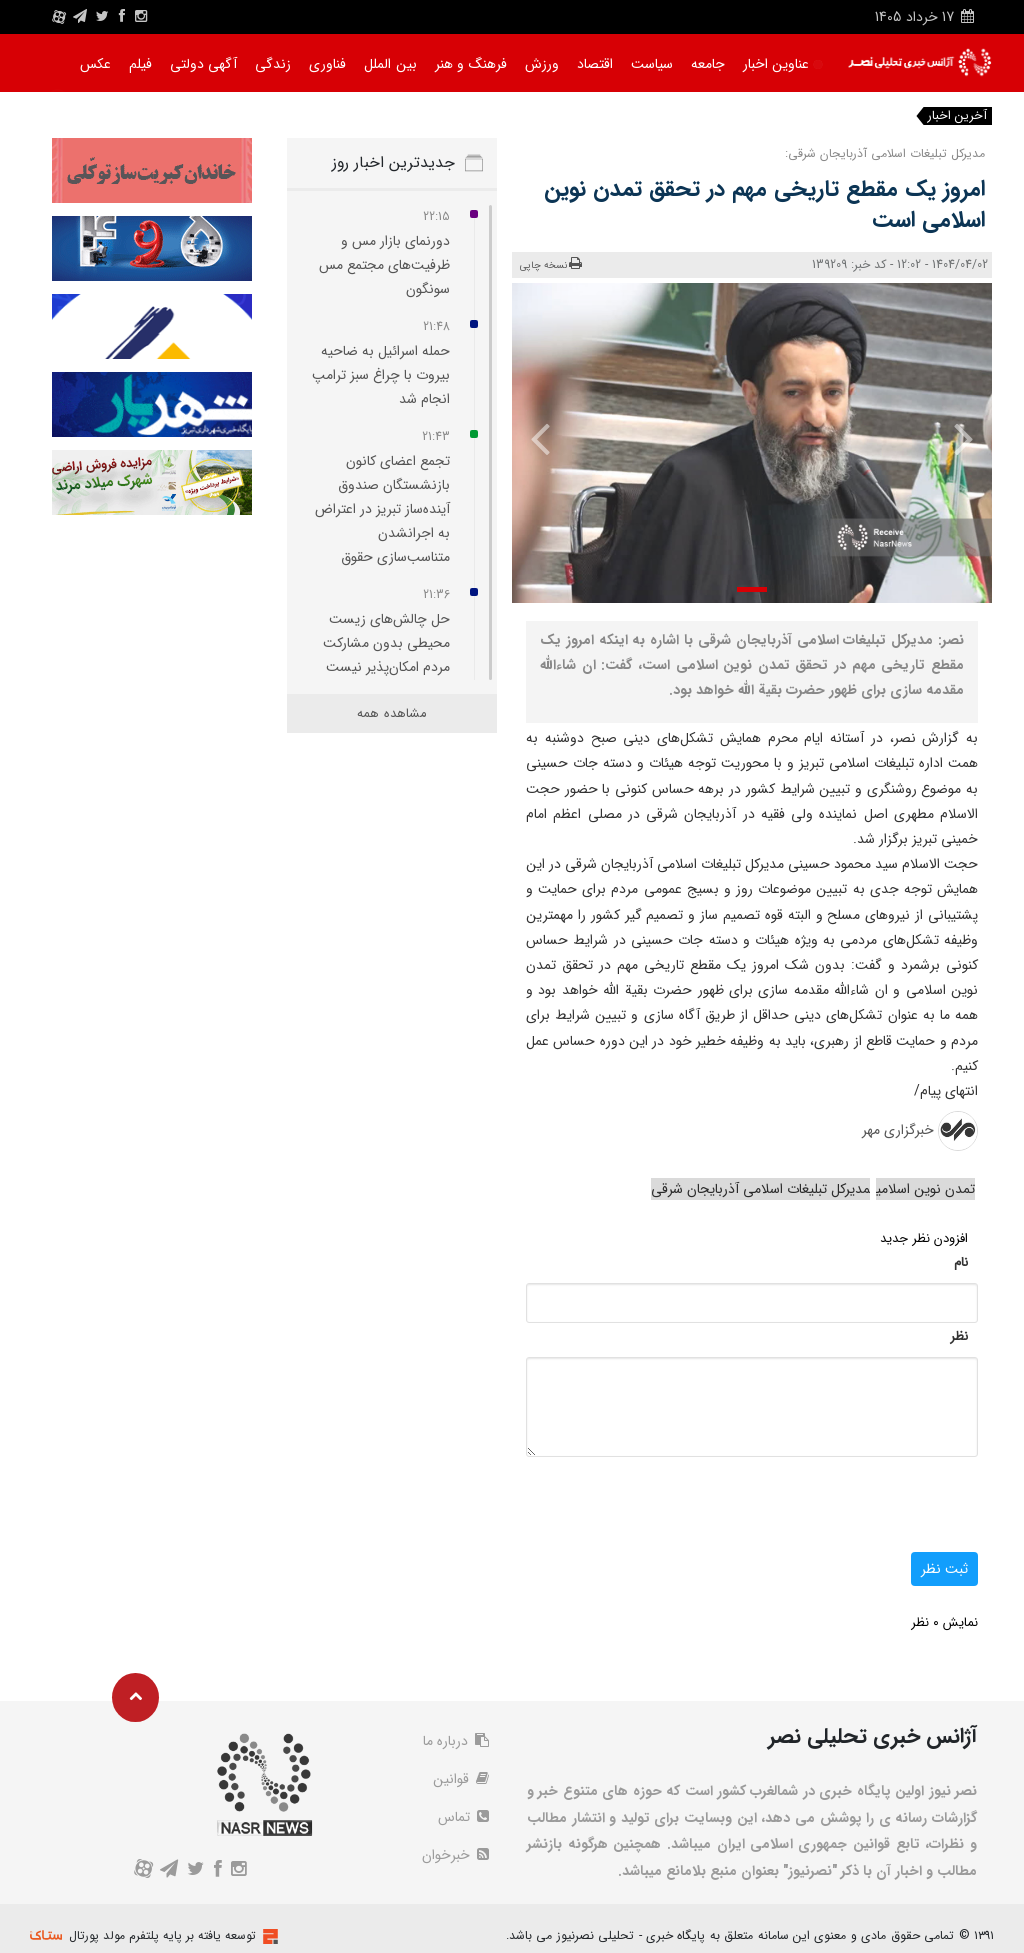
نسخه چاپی (551, 264)
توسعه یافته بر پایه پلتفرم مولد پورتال (162, 1935)
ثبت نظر (944, 1569)
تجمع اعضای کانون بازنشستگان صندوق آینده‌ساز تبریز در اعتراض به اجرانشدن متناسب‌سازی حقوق (382, 509)
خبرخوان (455, 1855)
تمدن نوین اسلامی (925, 1189)
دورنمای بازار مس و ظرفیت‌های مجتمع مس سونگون (384, 265)
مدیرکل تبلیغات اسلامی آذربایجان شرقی (760, 1189)
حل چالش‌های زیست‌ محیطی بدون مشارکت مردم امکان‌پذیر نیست (386, 643)
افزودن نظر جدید (924, 1238)
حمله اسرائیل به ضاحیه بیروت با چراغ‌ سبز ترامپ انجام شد (381, 375)
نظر (959, 1336)
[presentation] (954, 438)
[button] (752, 589)
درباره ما (456, 1741)
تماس (463, 1817)
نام (961, 1262)
